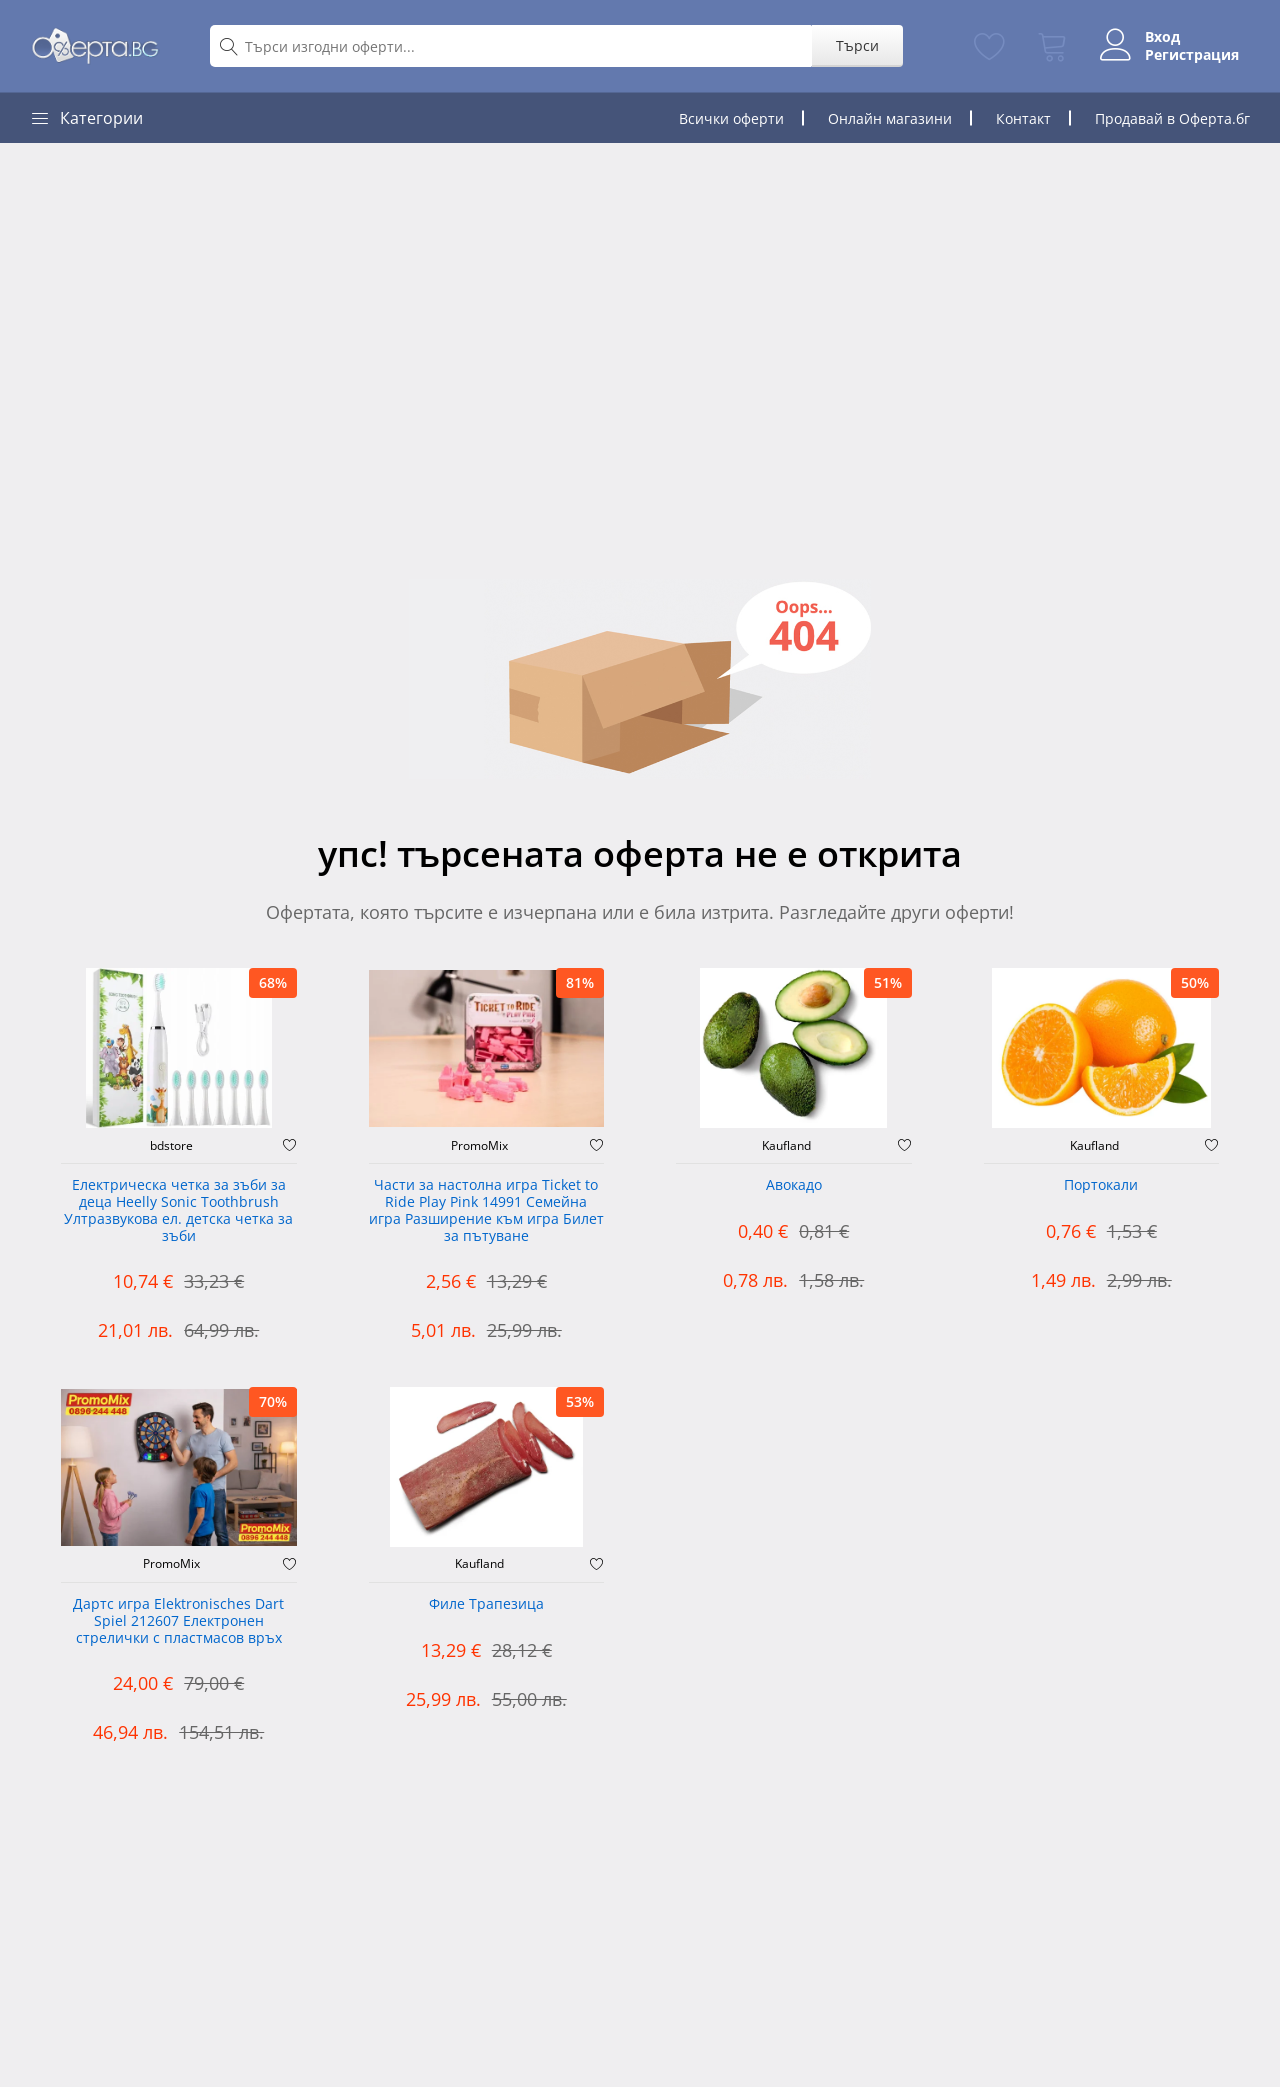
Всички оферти (731, 118)
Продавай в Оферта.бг (1172, 118)
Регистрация (1187, 55)
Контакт (1023, 118)
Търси (852, 45)
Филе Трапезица (486, 1604)
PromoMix (479, 1146)
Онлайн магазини (890, 118)
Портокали (1101, 1185)
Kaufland (786, 1146)
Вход (1157, 37)
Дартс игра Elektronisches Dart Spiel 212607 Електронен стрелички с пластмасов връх (178, 1621)
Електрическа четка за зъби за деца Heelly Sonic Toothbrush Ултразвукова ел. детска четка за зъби (178, 1210)
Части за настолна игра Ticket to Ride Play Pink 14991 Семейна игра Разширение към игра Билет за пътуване (486, 1210)
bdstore (171, 1146)
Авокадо (794, 1185)
